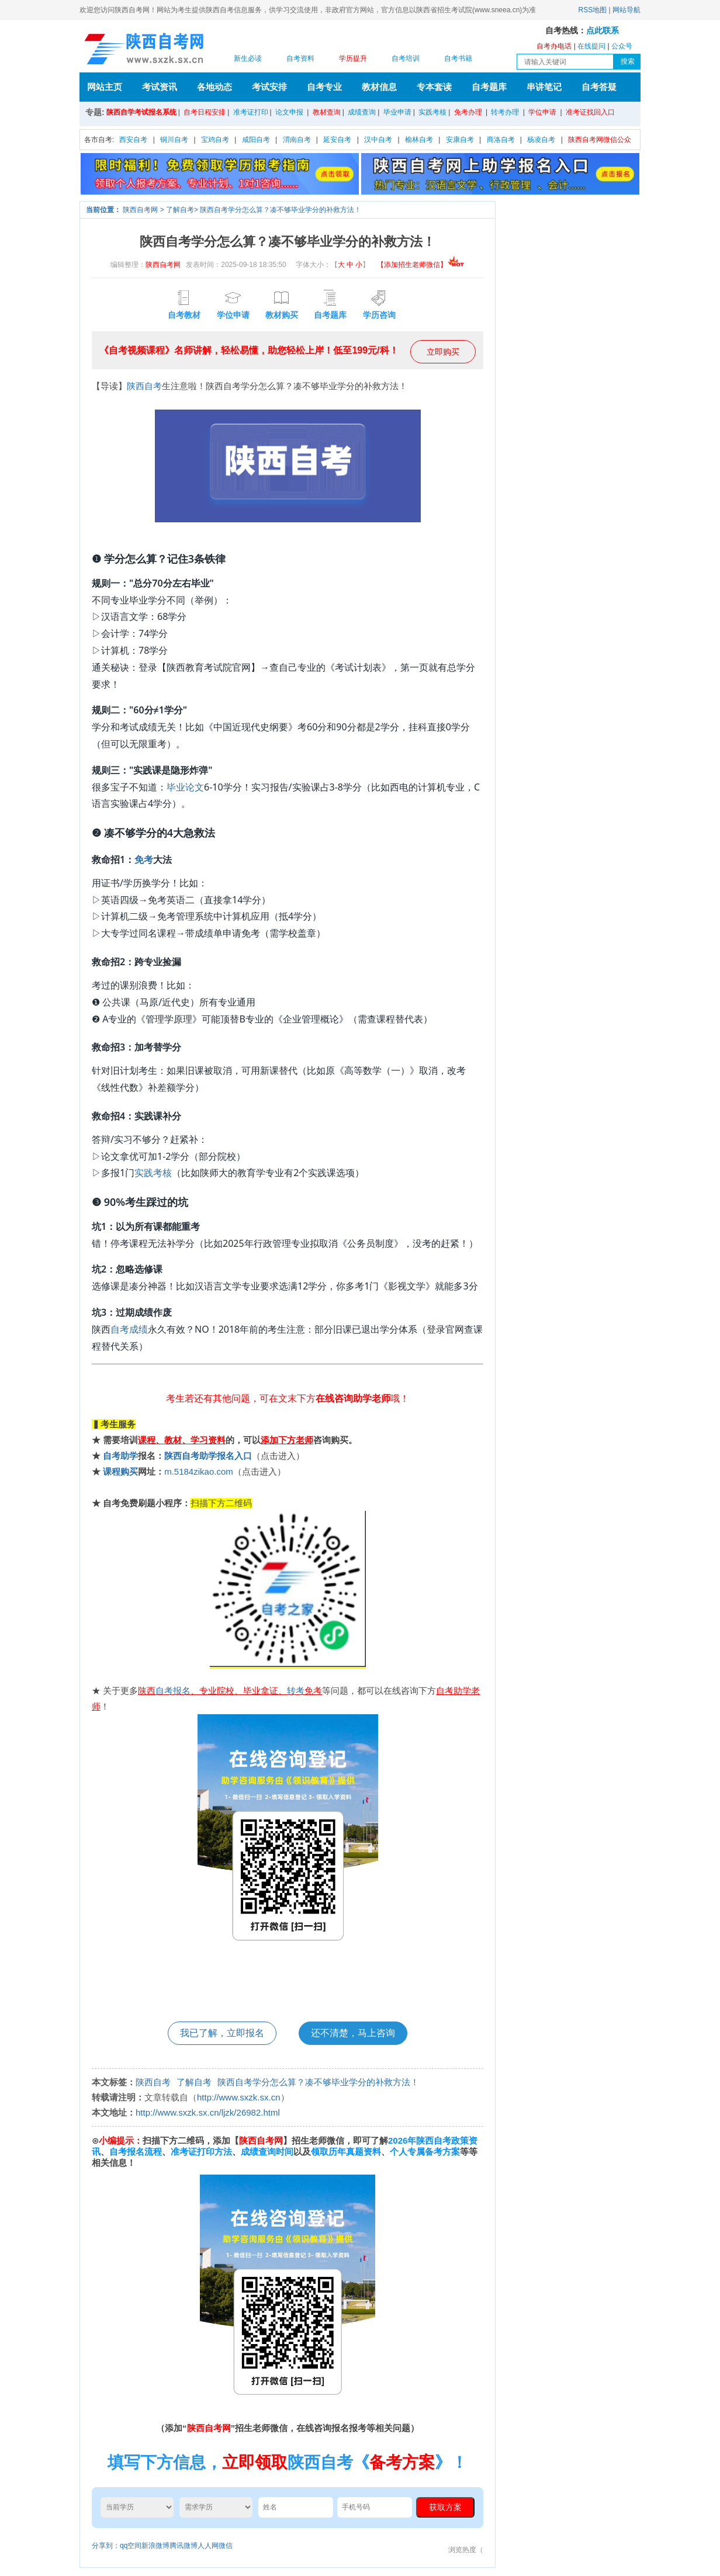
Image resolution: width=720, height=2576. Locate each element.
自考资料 (300, 58)
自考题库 (489, 87)
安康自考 (460, 140)
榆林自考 (419, 140)
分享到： (106, 2546)
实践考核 (432, 112)
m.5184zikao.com (198, 1471)
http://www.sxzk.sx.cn (239, 2097)
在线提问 (591, 46)
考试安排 (269, 87)
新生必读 (248, 58)
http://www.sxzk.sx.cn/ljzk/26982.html (208, 2112)
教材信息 (379, 87)
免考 (143, 859)
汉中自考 (378, 140)
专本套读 (434, 87)
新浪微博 (155, 2546)
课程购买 (120, 1471)
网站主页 (104, 87)
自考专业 (324, 87)
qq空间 (130, 2546)
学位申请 (542, 112)
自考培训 (406, 58)
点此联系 (602, 30)
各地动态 (214, 87)
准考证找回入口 (590, 112)
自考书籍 (458, 58)
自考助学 (120, 1456)
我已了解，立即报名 (222, 2033)
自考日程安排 (205, 112)
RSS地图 (593, 10)
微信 (226, 2546)
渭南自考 (297, 140)
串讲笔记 (544, 87)
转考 (295, 1691)
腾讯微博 (183, 2546)
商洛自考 (501, 140)
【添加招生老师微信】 (421, 265)
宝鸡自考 (215, 140)
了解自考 (180, 210)
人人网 (208, 2546)
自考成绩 (129, 1329)
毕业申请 (397, 112)
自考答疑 (599, 87)
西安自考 (133, 140)
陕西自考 (144, 386)
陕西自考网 (140, 210)
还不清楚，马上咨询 (353, 2033)
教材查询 (327, 112)
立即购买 (443, 351)
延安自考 (337, 140)
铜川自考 (174, 140)
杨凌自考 (541, 140)
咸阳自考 (256, 140)
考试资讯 (159, 87)
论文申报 (289, 112)
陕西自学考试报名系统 (141, 112)
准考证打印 (250, 112)
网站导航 (626, 10)
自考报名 (173, 1691)
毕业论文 (185, 787)
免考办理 (468, 112)
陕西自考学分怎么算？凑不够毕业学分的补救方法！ (280, 210)
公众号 (621, 46)
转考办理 (505, 112)
